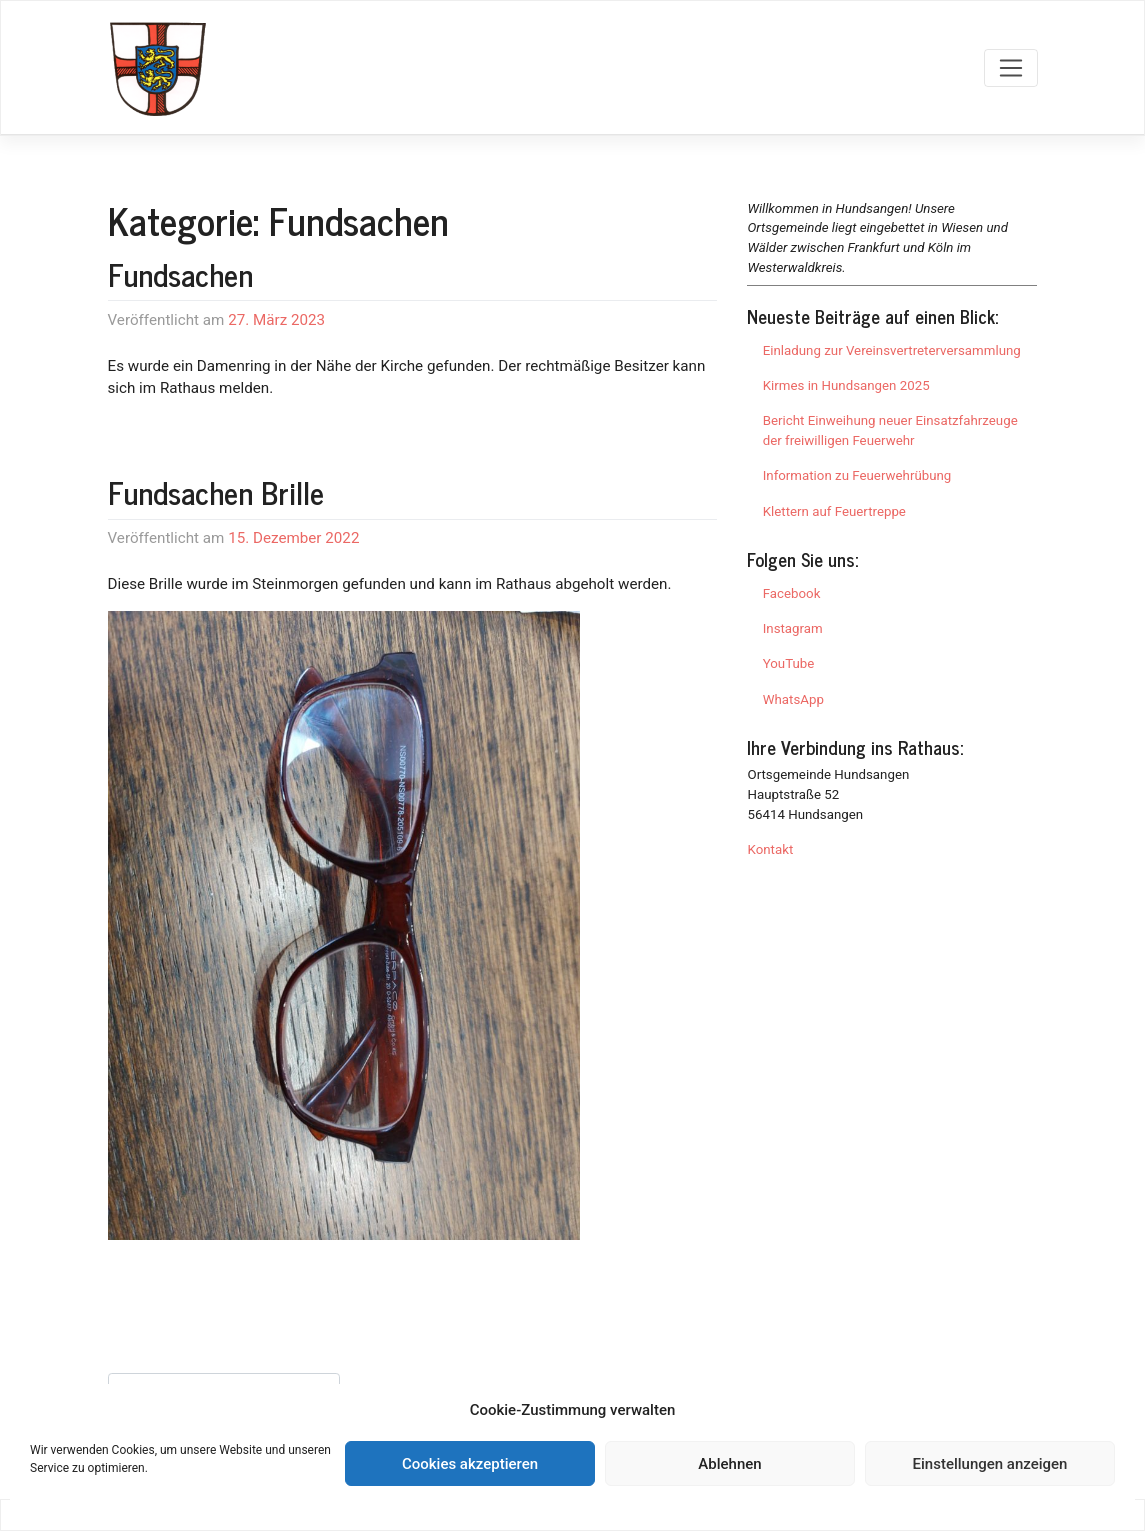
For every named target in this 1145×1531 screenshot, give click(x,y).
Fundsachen (180, 274)
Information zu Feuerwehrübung (857, 475)
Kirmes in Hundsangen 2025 (846, 385)
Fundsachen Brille (216, 492)
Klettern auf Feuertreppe (834, 511)
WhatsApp (793, 699)
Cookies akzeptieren (470, 1464)
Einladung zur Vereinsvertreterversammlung (892, 350)
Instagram (793, 628)
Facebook (792, 593)
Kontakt (770, 849)
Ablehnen (729, 1464)
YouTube (789, 663)
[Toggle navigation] (1010, 68)
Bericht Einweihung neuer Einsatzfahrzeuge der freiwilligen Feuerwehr (890, 430)
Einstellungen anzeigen (990, 1464)
